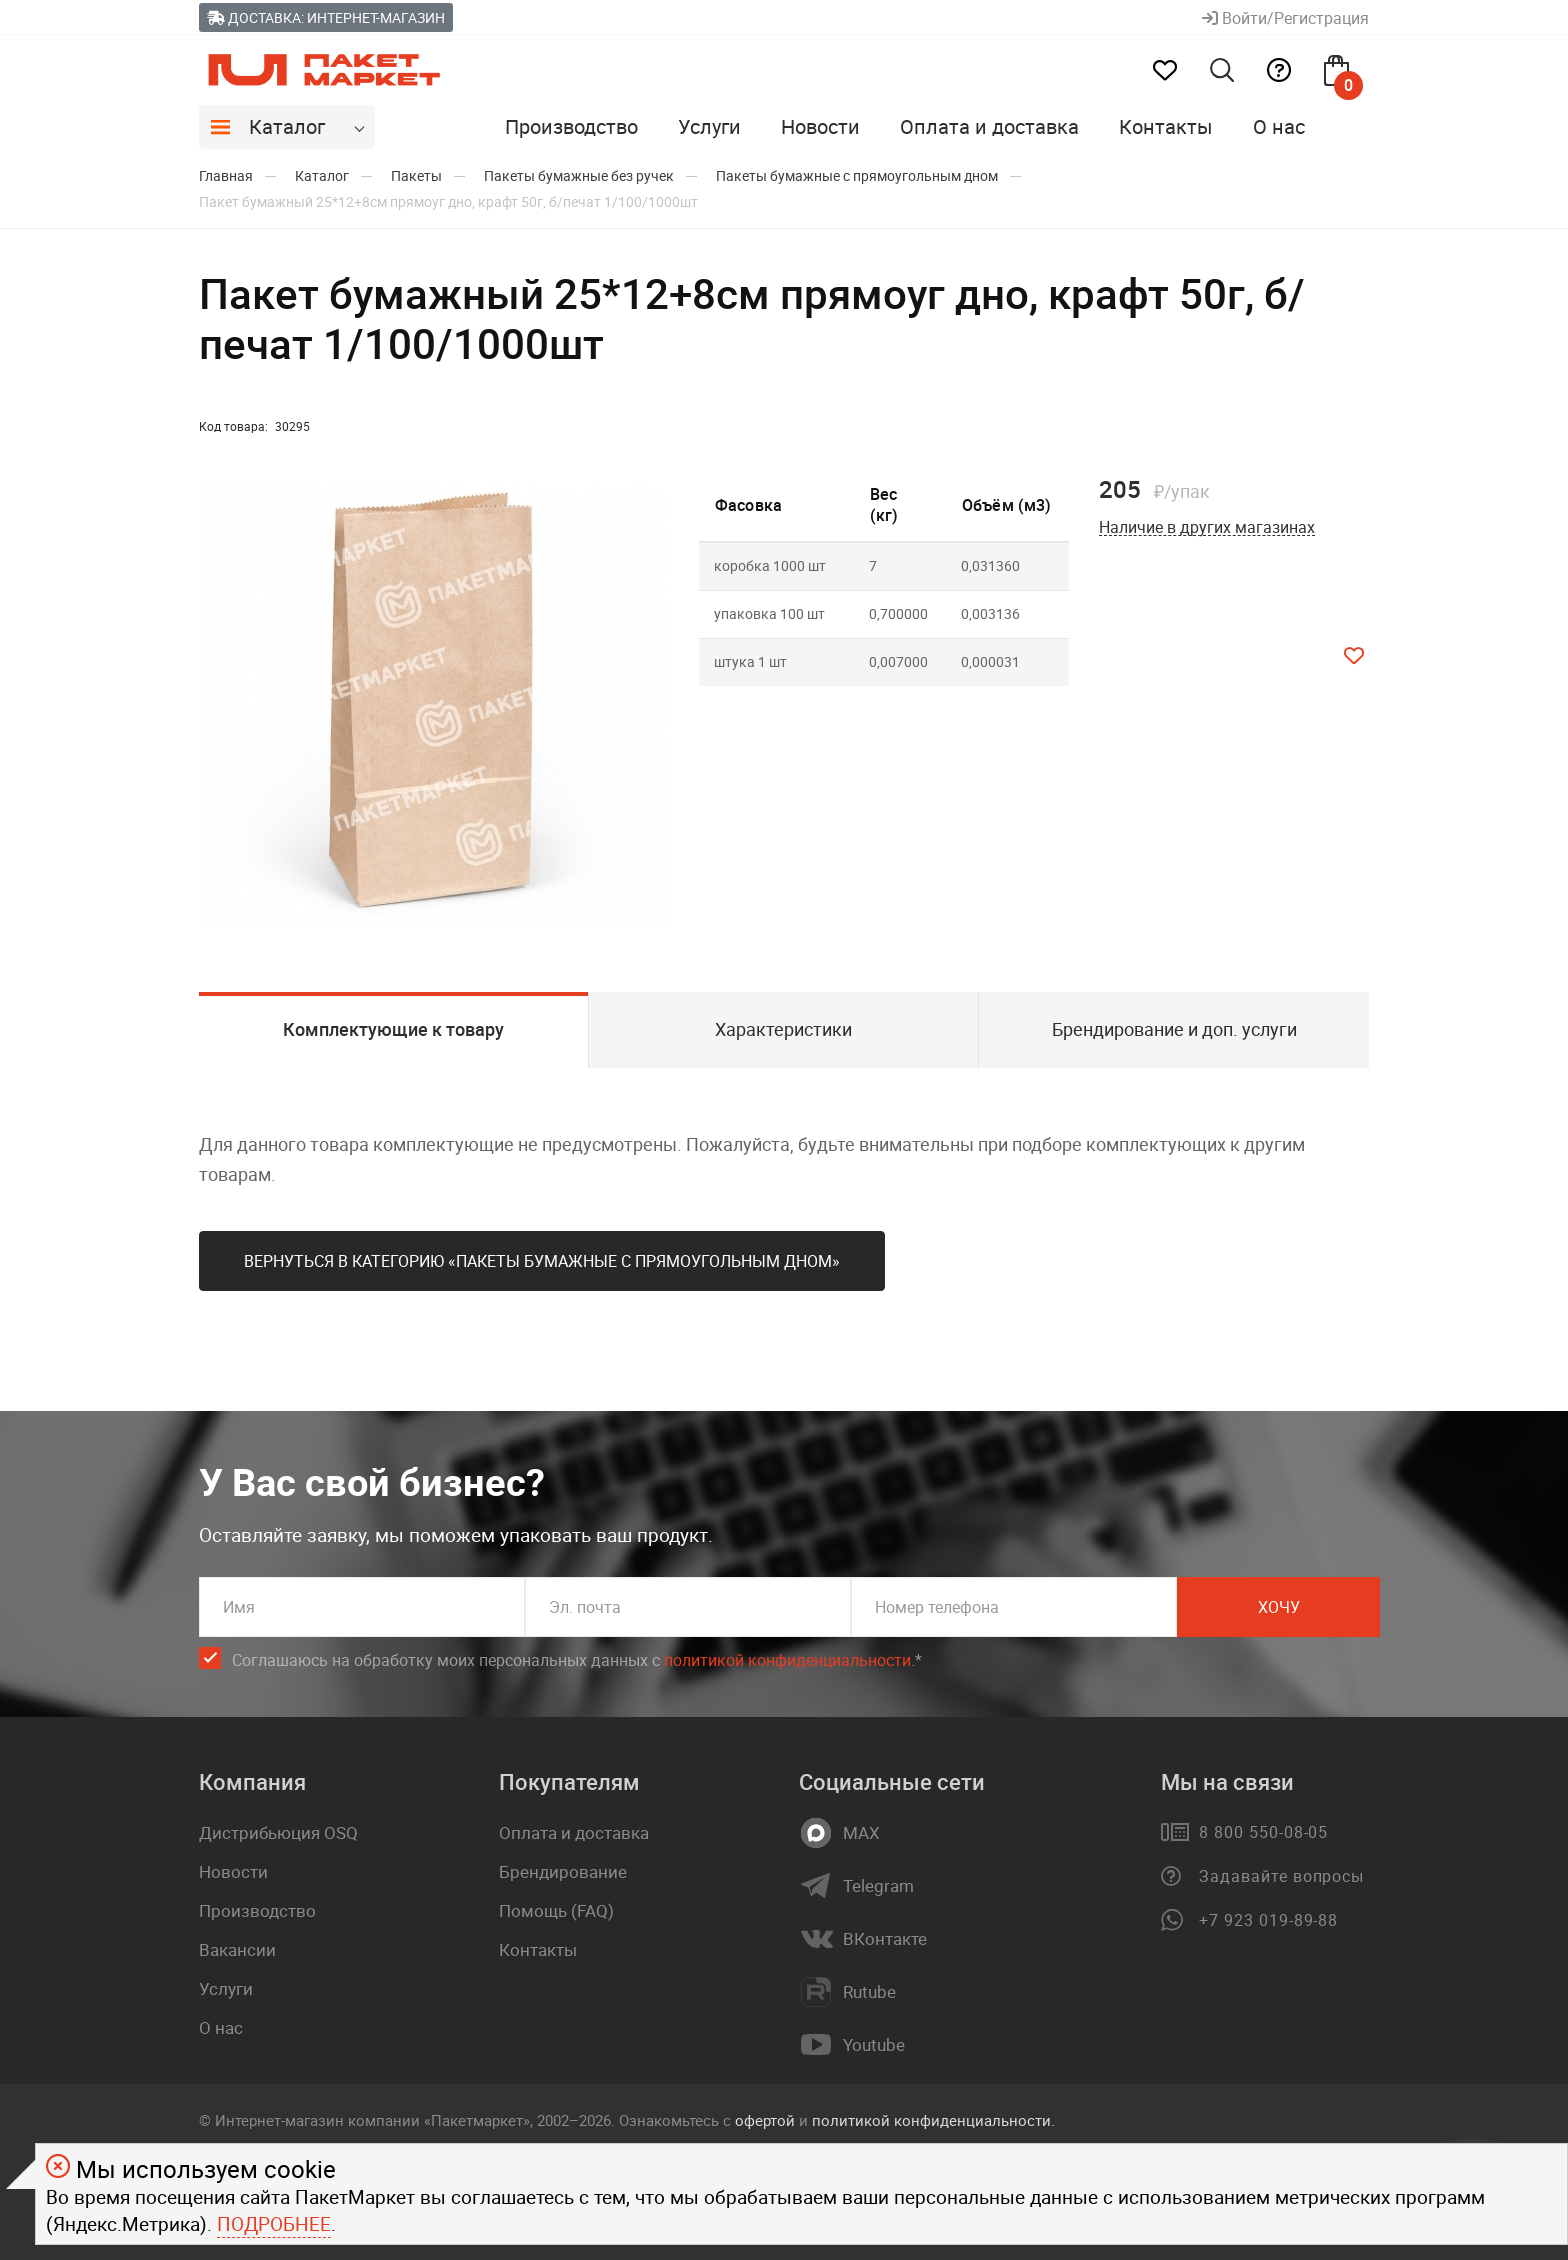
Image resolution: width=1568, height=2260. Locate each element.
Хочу (1279, 1607)
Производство (571, 126)
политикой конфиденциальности (787, 1660)
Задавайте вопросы (1281, 1876)
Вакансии (237, 1949)
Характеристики (783, 1029)
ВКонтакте (885, 1939)
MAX (861, 1833)
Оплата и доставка (989, 126)
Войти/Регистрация (1285, 18)
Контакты (1166, 126)
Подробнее (274, 2224)
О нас (1279, 126)
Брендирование (563, 1871)
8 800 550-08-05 (1263, 1832)
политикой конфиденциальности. (933, 2120)
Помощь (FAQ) (556, 1910)
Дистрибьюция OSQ (278, 1832)
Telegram (878, 1886)
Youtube (874, 2045)
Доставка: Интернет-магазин (326, 17)
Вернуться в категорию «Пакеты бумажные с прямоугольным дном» (542, 1261)
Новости (820, 126)
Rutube (869, 1992)
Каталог (287, 126)
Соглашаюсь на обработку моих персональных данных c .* (577, 1660)
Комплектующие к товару (393, 1029)
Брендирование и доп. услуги (1174, 1029)
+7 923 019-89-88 (1268, 1920)
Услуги (709, 126)
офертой (765, 2120)
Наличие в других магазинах (1207, 527)
